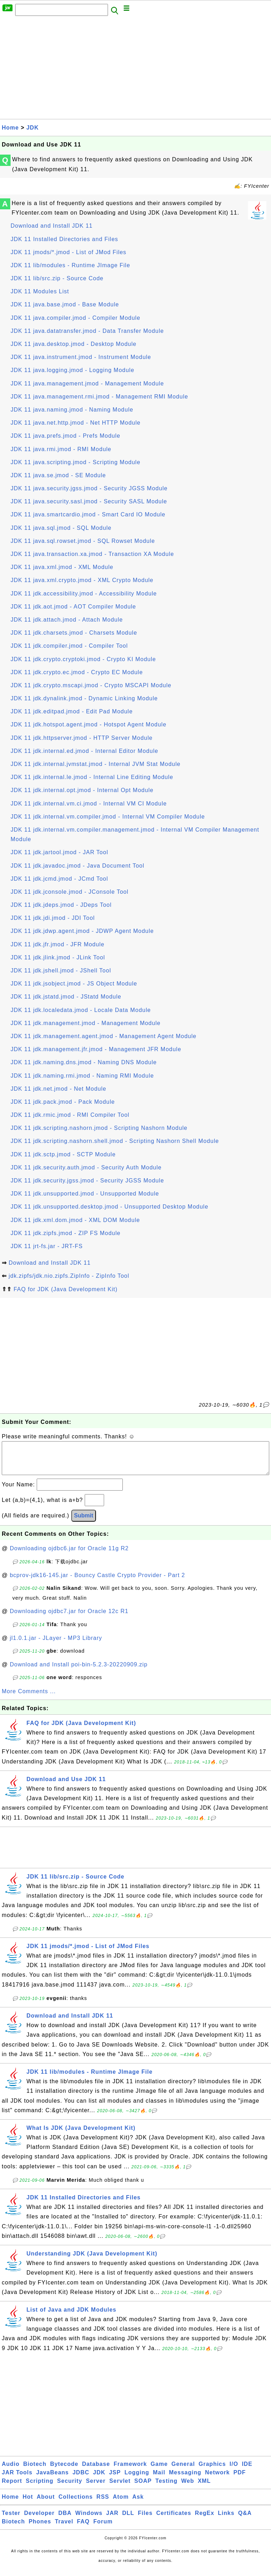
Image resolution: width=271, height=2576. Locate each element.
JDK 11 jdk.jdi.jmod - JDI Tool (53, 918)
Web (187, 2488)
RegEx (204, 2520)
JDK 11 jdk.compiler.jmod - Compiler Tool (69, 646)
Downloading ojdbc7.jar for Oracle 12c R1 (69, 1618)
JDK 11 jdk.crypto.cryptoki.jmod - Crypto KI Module (83, 659)
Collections (76, 2504)
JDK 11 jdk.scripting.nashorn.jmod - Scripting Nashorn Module (99, 1128)
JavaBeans (52, 2479)
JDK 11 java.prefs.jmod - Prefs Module (65, 436)
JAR (112, 2520)
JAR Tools (17, 2479)
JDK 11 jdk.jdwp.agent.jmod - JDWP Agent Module (82, 931)
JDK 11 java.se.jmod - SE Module (58, 475)
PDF (240, 2479)
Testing (166, 2488)
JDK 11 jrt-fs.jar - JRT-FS (47, 1246)
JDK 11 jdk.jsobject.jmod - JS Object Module (74, 984)
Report (12, 2488)
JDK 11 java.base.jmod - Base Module (65, 304)
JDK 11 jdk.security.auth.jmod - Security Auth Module (86, 1167)
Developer (39, 2520)
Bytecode (64, 2471)
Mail (159, 2479)
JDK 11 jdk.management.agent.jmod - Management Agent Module (104, 1036)
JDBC (80, 2479)
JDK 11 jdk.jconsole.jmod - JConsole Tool (69, 892)
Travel (64, 2529)
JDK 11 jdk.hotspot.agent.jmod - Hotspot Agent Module (89, 724)
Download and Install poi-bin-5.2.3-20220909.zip (78, 1672)
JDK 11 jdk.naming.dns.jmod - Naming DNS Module (84, 1062)
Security (69, 2488)
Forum (103, 2529)
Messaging (185, 2479)
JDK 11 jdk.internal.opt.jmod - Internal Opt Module (82, 790)
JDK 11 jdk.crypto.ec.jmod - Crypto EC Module (77, 672)
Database (96, 2471)
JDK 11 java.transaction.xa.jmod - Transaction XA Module (92, 554)
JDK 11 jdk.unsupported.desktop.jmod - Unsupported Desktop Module (109, 1207)
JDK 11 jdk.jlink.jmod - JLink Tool (58, 957)
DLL (128, 2520)
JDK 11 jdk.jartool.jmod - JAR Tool (59, 852)
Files (145, 2520)
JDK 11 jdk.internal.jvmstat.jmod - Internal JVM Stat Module (95, 764)
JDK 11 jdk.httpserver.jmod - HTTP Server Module (81, 738)
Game (159, 2471)
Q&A (245, 2520)
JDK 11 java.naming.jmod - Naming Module (72, 410)
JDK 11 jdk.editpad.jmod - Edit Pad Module (72, 711)
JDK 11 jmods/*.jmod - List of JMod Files (68, 252)
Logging (137, 2479)
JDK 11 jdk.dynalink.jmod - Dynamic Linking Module (84, 698)
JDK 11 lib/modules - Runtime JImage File (70, 265)
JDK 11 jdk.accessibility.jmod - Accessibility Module (84, 594)
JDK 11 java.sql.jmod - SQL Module (61, 528)
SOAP (143, 2488)
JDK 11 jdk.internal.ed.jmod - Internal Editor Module (84, 751)
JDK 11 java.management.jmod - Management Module (87, 384)
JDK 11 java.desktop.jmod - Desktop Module (74, 344)
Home (10, 128)
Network (217, 2479)
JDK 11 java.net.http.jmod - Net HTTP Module (75, 423)
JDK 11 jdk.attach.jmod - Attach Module (67, 620)
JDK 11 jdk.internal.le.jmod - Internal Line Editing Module (92, 777)
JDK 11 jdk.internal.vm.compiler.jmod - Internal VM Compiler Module (108, 817)
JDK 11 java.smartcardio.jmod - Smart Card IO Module (88, 514)
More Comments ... (29, 1698)
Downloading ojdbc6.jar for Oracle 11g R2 (69, 1555)
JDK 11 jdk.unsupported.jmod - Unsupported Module (85, 1194)
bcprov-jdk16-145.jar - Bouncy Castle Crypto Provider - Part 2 (97, 1582)
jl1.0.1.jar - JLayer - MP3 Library (56, 1645)
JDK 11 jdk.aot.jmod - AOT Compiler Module (73, 607)
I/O (234, 2471)
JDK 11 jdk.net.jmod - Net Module (58, 1089)
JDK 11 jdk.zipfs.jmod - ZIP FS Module (65, 1233)
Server (96, 2488)
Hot (28, 2504)
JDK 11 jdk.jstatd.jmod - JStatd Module (66, 997)
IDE (247, 2471)
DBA (65, 2520)
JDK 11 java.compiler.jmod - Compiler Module (75, 318)
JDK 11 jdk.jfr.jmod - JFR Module (57, 944)
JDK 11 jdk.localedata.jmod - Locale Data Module (81, 1010)
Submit (83, 1523)
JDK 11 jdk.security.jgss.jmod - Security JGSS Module (87, 1181)
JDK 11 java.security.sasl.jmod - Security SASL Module (89, 501)
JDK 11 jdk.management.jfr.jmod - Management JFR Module (96, 1049)
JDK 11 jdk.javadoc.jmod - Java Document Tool (77, 866)
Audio (10, 2471)
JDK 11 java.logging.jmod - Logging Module (72, 370)
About (46, 2504)
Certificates (173, 2520)
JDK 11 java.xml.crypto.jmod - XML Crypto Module (82, 580)
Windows (88, 2520)
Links (226, 2520)
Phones (40, 2529)
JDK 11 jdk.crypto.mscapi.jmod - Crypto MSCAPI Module (91, 685)
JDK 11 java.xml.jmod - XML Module (62, 567)
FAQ (83, 2529)
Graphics (212, 2471)
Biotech (35, 2471)
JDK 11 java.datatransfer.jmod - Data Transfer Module (87, 331)
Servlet (120, 2488)
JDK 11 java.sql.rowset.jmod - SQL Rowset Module (83, 541)
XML (204, 2488)
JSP (115, 2479)
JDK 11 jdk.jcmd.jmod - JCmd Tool (59, 879)
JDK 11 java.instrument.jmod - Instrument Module (81, 357)
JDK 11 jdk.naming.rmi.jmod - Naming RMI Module (82, 1076)
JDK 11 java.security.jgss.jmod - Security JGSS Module (89, 488)
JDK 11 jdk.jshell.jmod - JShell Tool (61, 971)
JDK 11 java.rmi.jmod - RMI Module (61, 449)
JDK (32, 128)
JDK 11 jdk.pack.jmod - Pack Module (63, 1102)
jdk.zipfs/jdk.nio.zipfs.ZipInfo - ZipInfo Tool (68, 1276)
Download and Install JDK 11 (51, 226)
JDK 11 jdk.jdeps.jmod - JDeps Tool (61, 905)
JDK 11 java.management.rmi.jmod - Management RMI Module (99, 397)
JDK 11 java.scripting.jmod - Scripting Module (75, 462)
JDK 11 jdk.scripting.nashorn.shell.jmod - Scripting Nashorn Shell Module (115, 1141)
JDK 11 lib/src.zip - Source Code (57, 278)
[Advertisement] (135, 69)
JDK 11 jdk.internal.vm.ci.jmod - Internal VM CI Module (89, 804)
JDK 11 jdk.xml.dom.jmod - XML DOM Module (75, 1220)
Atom (121, 2504)
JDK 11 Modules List (40, 291)
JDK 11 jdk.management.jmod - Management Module (86, 1023)
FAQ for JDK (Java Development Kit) (65, 1289)
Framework (130, 2471)
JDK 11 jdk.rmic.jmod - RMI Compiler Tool (70, 1115)
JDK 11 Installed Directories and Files (64, 239)
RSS (102, 2504)
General (183, 2471)
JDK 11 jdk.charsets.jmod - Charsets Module (74, 633)
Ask (138, 2504)
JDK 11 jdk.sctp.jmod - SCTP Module (63, 1154)
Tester (11, 2520)
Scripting (39, 2488)
